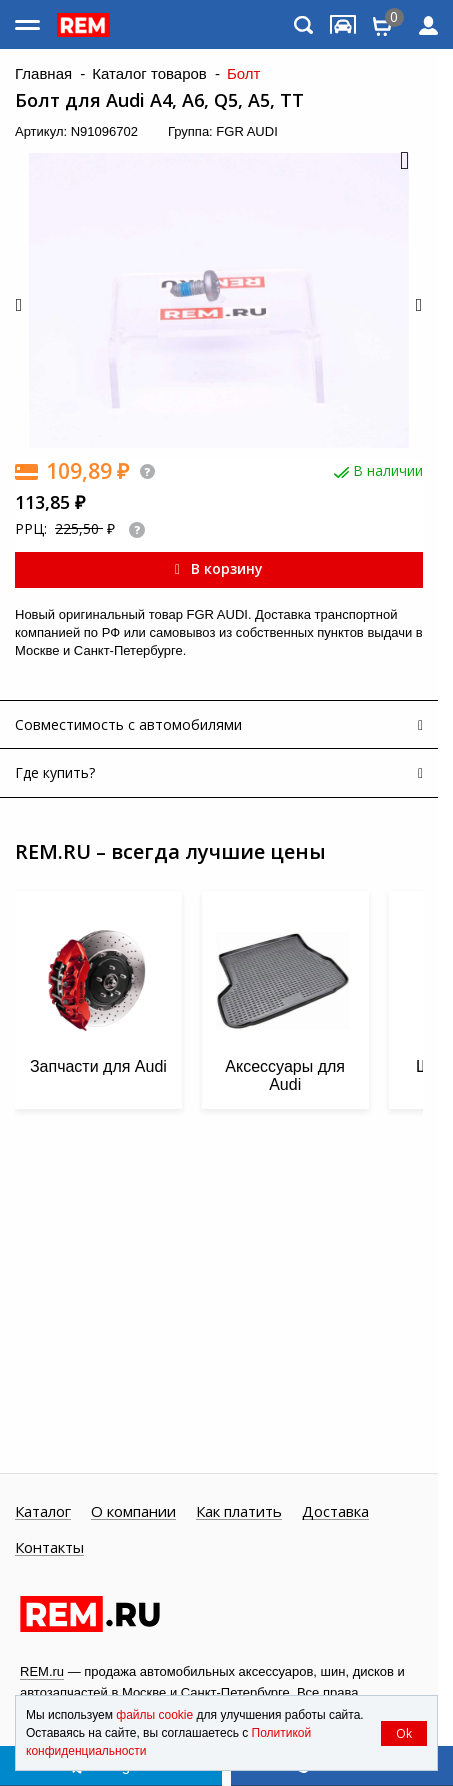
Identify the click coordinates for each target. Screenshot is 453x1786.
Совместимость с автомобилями (128, 724)
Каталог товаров (149, 74)
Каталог (43, 1512)
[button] (403, 162)
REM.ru (42, 1671)
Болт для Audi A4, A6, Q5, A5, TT (159, 100)
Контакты (49, 1548)
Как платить (239, 1512)
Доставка (335, 1512)
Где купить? (55, 772)
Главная (43, 74)
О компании (133, 1512)
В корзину (219, 568)
